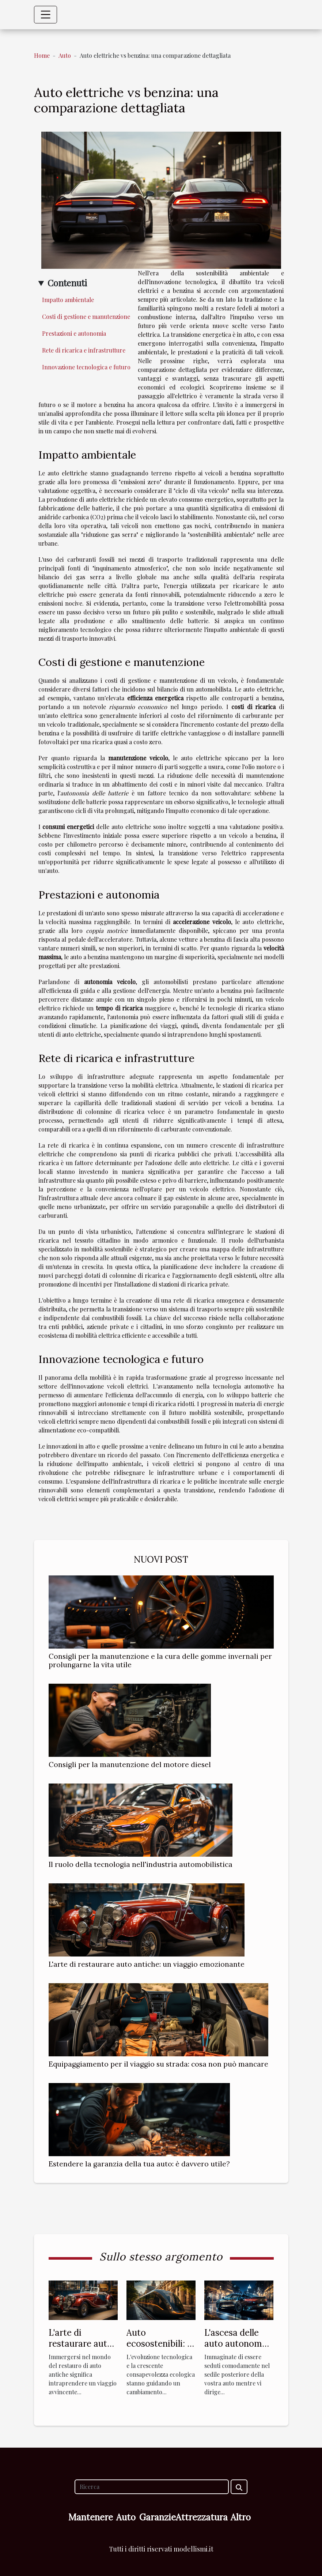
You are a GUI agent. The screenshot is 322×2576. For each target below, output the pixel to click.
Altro (241, 2517)
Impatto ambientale (68, 300)
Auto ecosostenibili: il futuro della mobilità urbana (159, 2349)
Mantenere (90, 2517)
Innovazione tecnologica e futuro (86, 367)
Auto (64, 55)
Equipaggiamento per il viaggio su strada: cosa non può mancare (158, 2064)
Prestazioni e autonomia (74, 333)
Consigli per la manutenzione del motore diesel (130, 1764)
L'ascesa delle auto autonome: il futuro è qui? (236, 2344)
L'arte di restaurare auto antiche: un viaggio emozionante (147, 1964)
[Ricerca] (152, 2486)
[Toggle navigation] (45, 14)
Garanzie (157, 2517)
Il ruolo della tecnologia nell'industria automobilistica (140, 1864)
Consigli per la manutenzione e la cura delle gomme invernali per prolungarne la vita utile (160, 1660)
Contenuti (67, 283)
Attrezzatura (202, 2517)
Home (42, 55)
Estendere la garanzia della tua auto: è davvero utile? (139, 2163)
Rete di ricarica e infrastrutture (83, 350)
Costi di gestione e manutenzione (86, 316)
